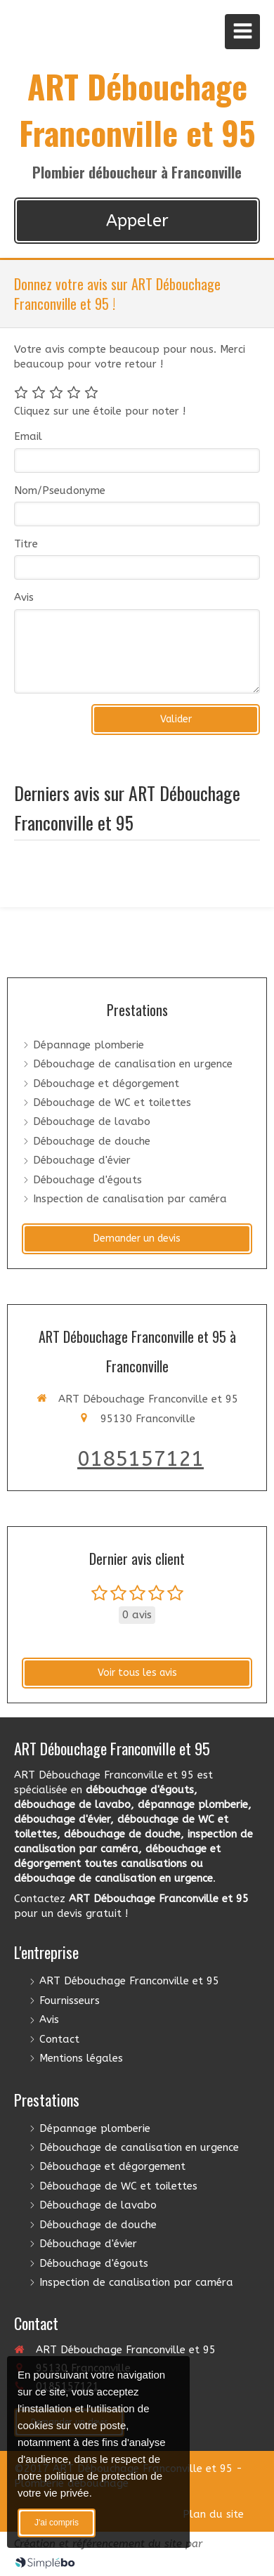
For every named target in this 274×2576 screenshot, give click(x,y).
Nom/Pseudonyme (59, 490)
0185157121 (140, 1458)
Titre (26, 544)
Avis (24, 597)
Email (28, 436)
